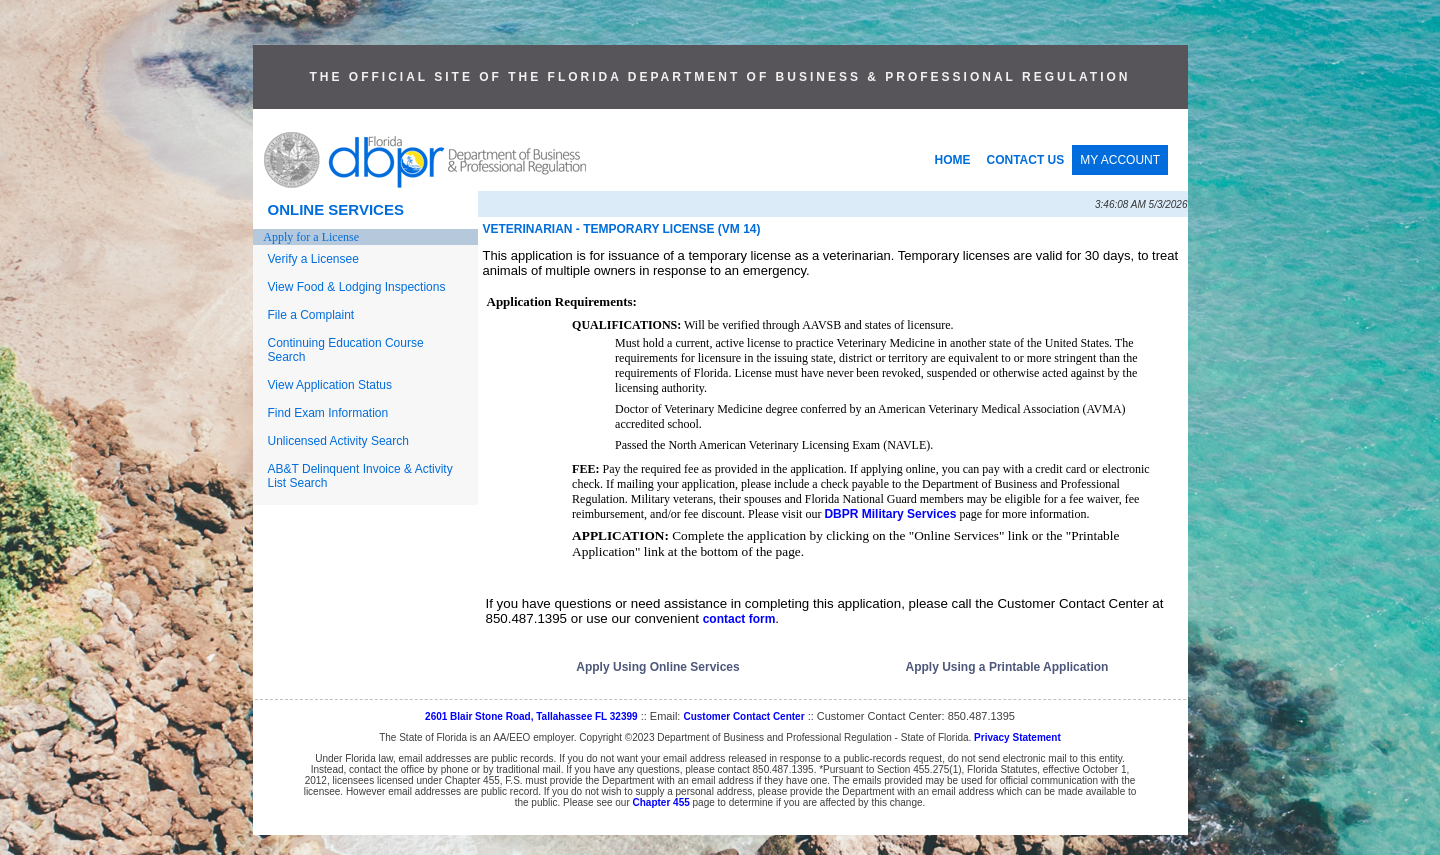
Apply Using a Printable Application (1007, 667)
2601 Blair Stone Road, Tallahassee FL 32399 (531, 716)
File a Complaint (311, 315)
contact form (739, 619)
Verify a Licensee (313, 259)
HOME (953, 160)
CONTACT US (1026, 160)
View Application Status (330, 385)
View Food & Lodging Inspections (357, 287)
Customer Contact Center (743, 716)
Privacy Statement (1017, 737)
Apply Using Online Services (657, 667)
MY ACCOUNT (1120, 160)
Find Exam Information (328, 413)
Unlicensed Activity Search (338, 441)
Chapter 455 (661, 802)
